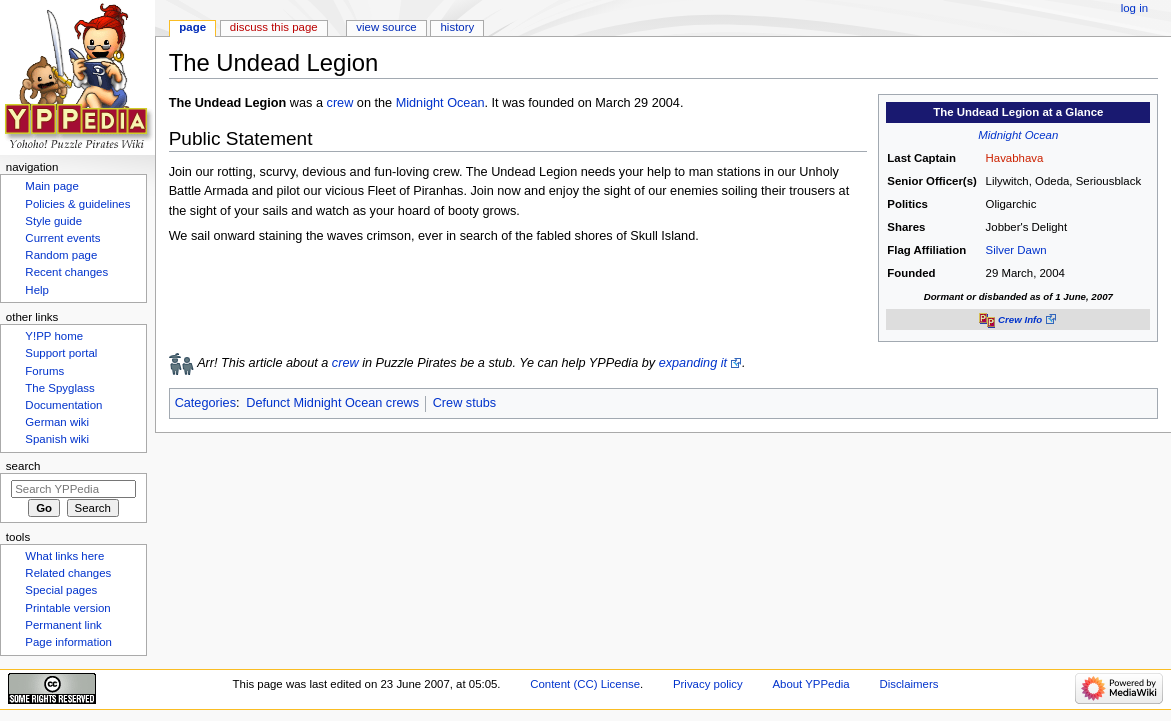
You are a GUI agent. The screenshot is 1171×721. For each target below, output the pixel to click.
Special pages (61, 590)
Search (23, 466)
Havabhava (1015, 158)
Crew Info (1020, 319)
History (458, 27)
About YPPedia (810, 684)
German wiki (57, 422)
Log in (1134, 8)
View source (386, 27)
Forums (44, 371)
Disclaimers (908, 684)
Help (37, 290)
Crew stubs (464, 403)
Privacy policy (708, 684)
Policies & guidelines (77, 204)
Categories (205, 403)
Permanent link (63, 625)
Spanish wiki (57, 439)
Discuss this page (274, 27)
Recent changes (66, 272)
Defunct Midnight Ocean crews (332, 403)
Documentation (63, 405)
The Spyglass (59, 388)
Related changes (68, 573)
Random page (61, 255)
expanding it (693, 363)
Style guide (53, 221)
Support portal (61, 353)
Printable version (67, 608)
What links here (64, 556)
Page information (68, 642)
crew (340, 103)
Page (192, 27)
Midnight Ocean (1018, 135)
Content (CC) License (585, 684)
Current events (62, 238)
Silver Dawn (1016, 250)
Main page (52, 186)
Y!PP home (54, 336)
